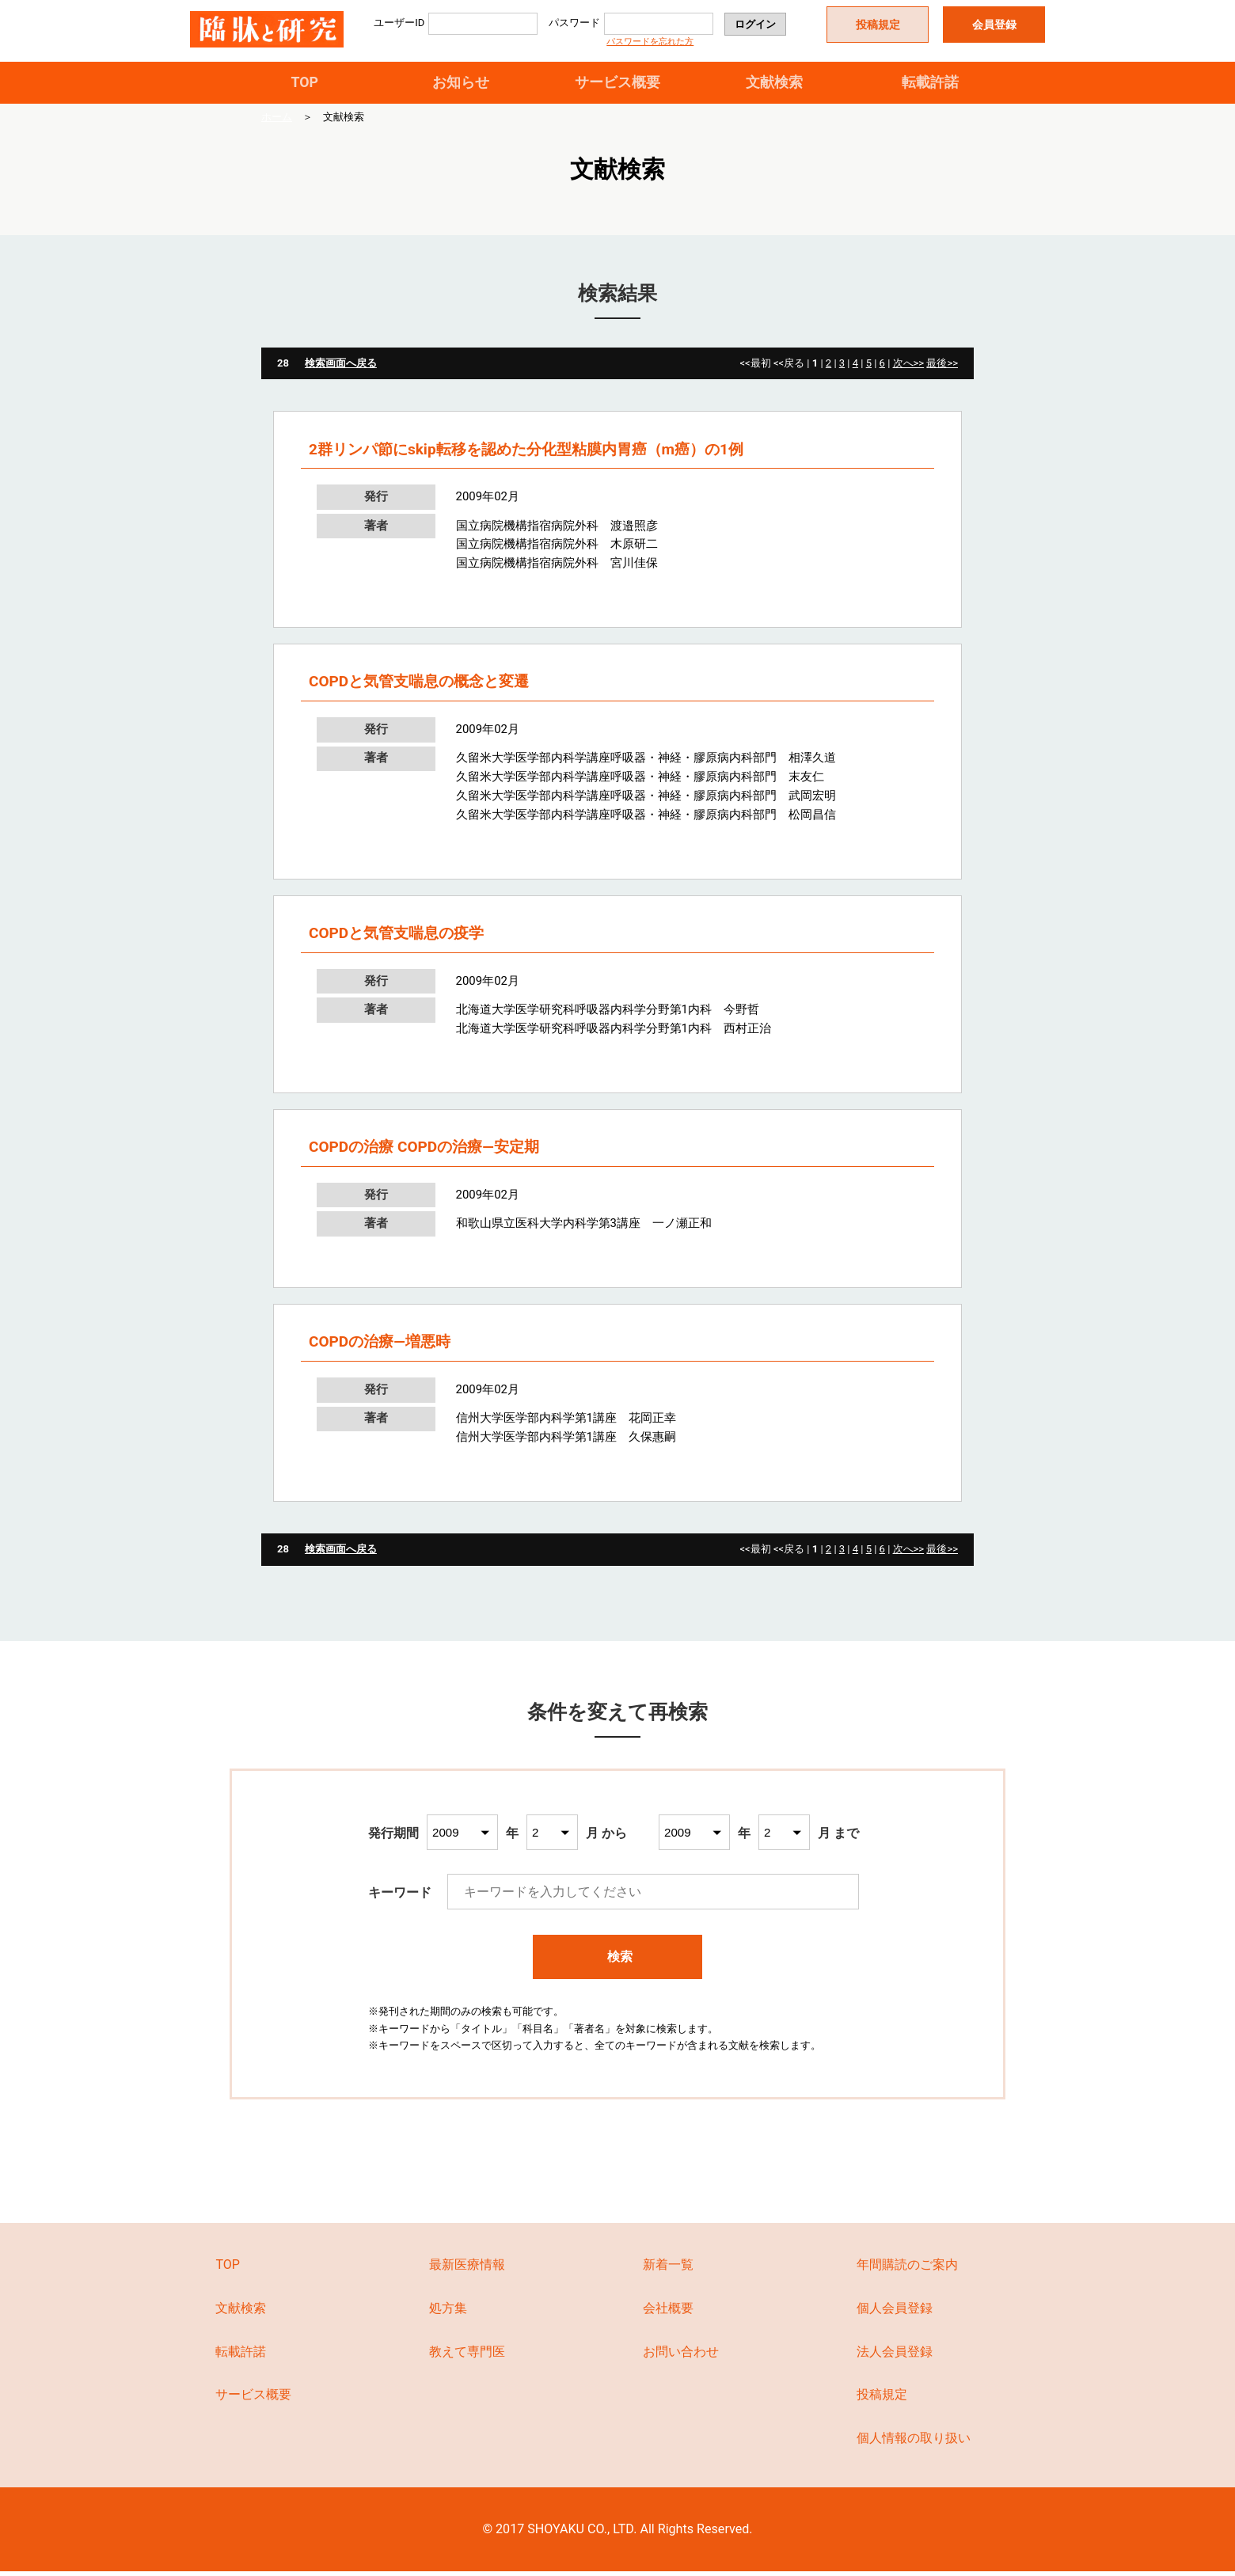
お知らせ (460, 84)
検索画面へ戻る (341, 368)
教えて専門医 (467, 2356)
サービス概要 (617, 84)
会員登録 (994, 24)
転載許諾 (930, 84)
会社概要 (668, 2312)
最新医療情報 (467, 2269)
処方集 (448, 2312)
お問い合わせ (681, 2356)
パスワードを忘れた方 (650, 41)
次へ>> (909, 368)
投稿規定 (878, 24)
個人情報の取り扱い (914, 2442)
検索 (618, 1961)
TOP (304, 84)
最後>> (942, 368)
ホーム (276, 121)
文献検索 (774, 84)
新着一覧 (668, 2269)
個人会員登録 (895, 2312)
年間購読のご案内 (907, 2269)
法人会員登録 (895, 2356)
